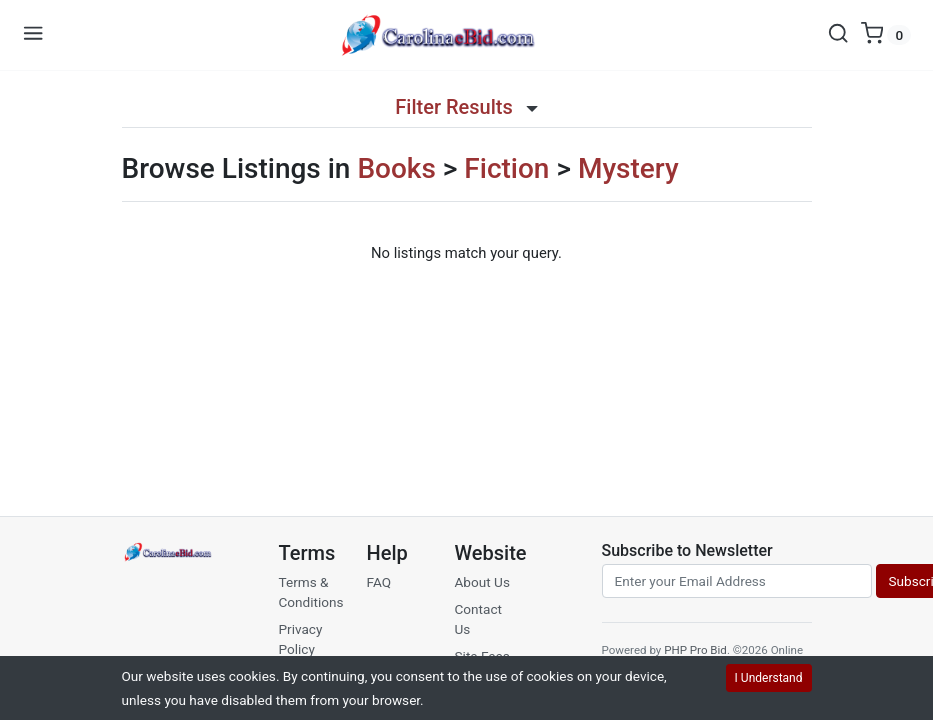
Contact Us (479, 619)
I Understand (769, 678)
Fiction (506, 168)
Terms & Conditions (311, 592)
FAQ (379, 582)
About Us (482, 582)
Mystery (628, 168)
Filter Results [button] (466, 107)
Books (396, 168)
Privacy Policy (301, 639)
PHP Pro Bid (695, 650)
